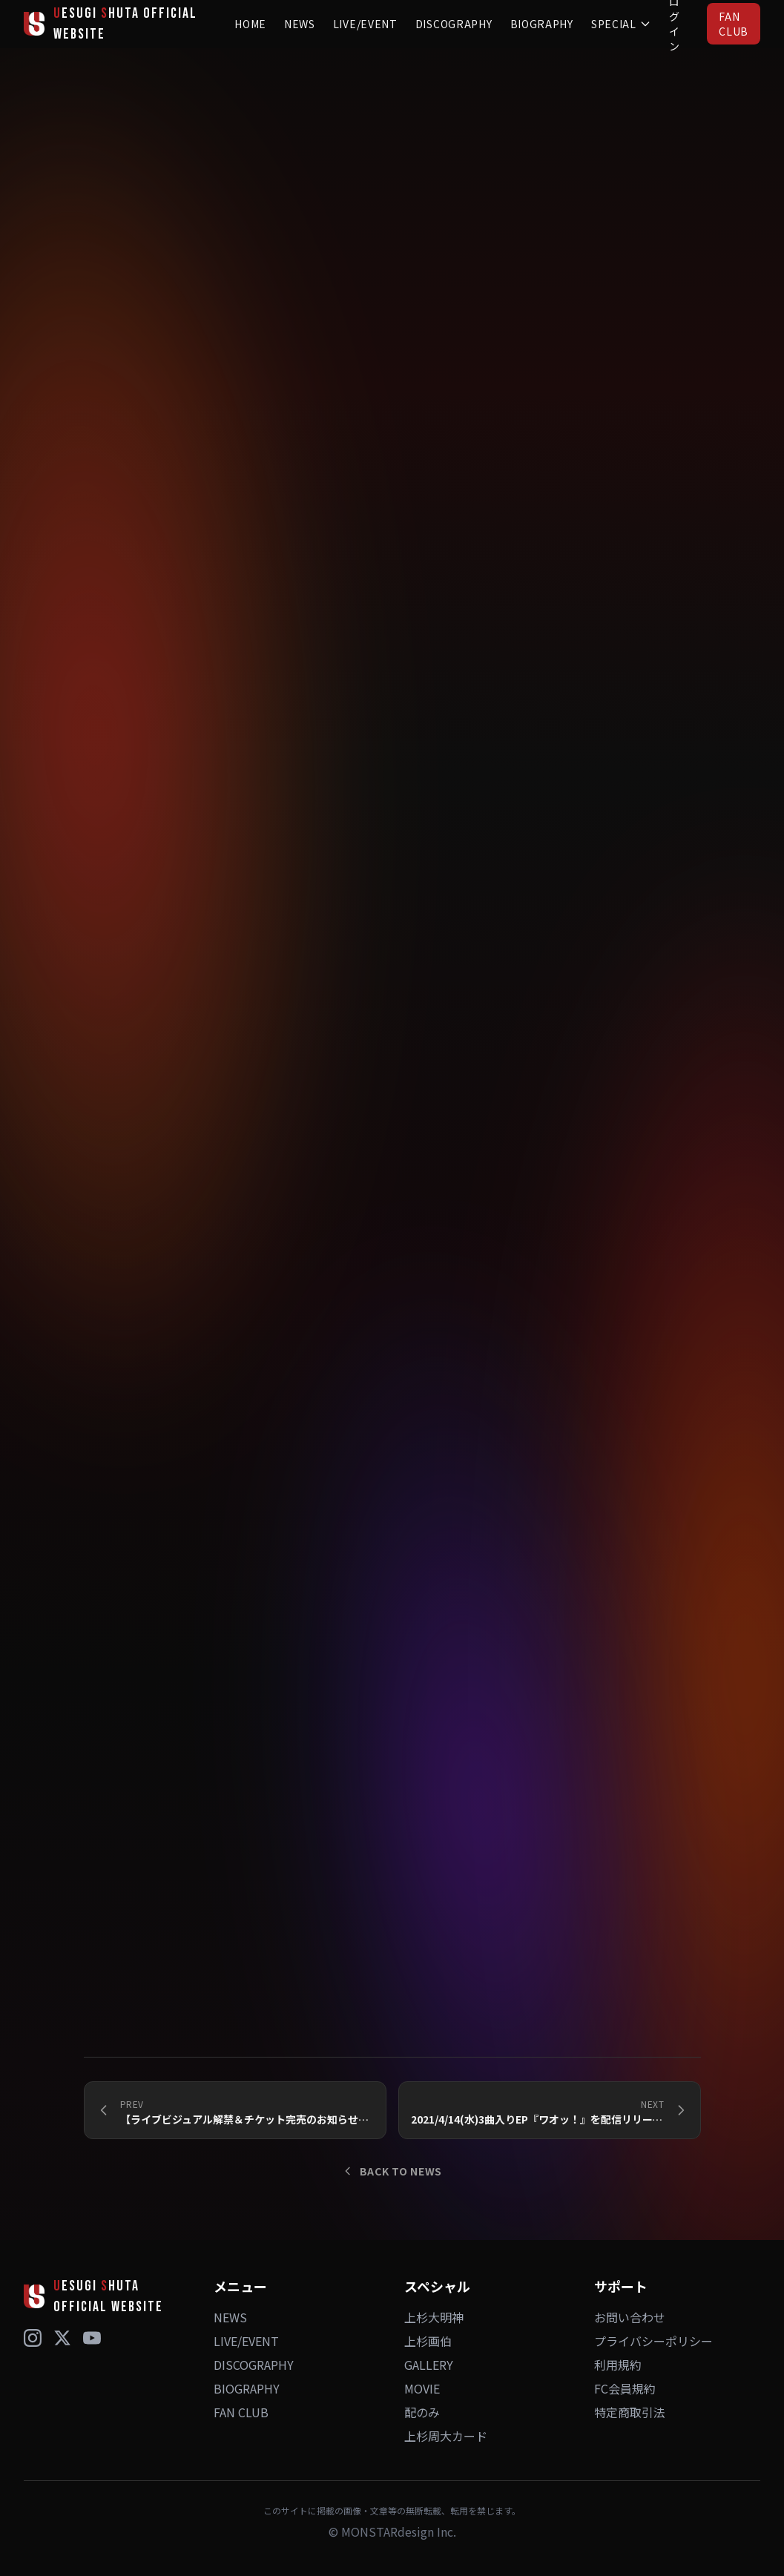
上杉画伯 (428, 2341)
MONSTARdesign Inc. (398, 2531)
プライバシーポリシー (653, 2341)
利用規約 (618, 2365)
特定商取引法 (629, 2412)
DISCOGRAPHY (454, 23)
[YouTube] (92, 2338)
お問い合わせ (629, 2317)
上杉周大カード (445, 2436)
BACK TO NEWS (392, 2171)
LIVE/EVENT (365, 23)
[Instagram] (33, 2338)
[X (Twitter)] (62, 2338)
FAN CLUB (733, 24)
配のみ (422, 2412)
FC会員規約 (625, 2388)
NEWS (299, 23)
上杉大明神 (434, 2317)
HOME (250, 23)
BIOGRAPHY (541, 23)
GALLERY (428, 2365)
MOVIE (422, 2388)
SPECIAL (621, 23)
